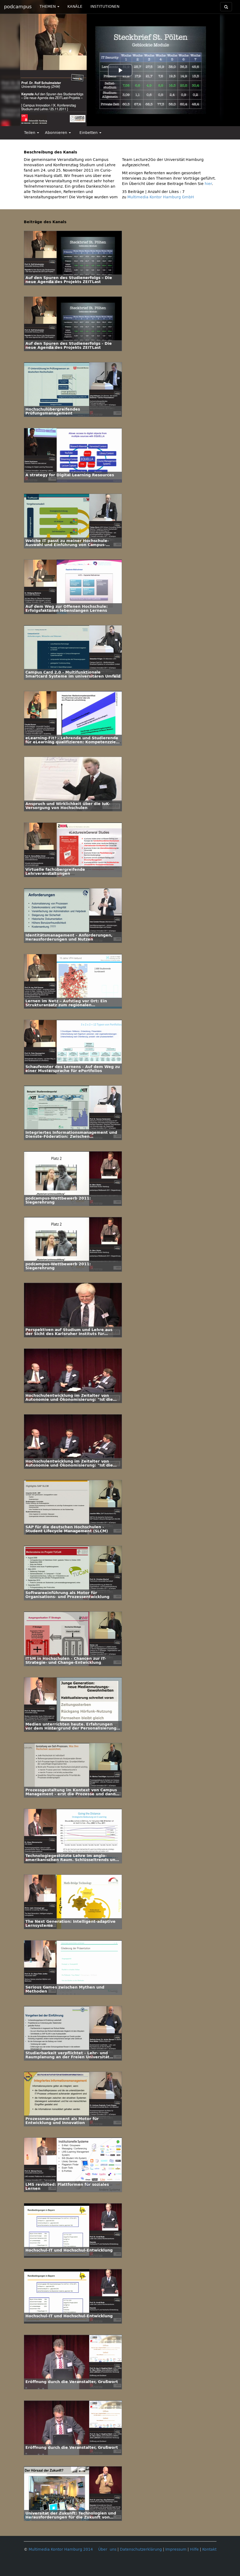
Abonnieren (58, 132)
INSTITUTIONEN (104, 6)
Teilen (31, 132)
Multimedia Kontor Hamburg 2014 (61, 2549)
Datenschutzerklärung (141, 2549)
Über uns (107, 2549)
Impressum (175, 2549)
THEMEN (49, 6)
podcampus (18, 7)
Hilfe (194, 2549)
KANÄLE (74, 6)
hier (208, 183)
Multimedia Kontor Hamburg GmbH (160, 197)
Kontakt (209, 2549)
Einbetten (90, 132)
